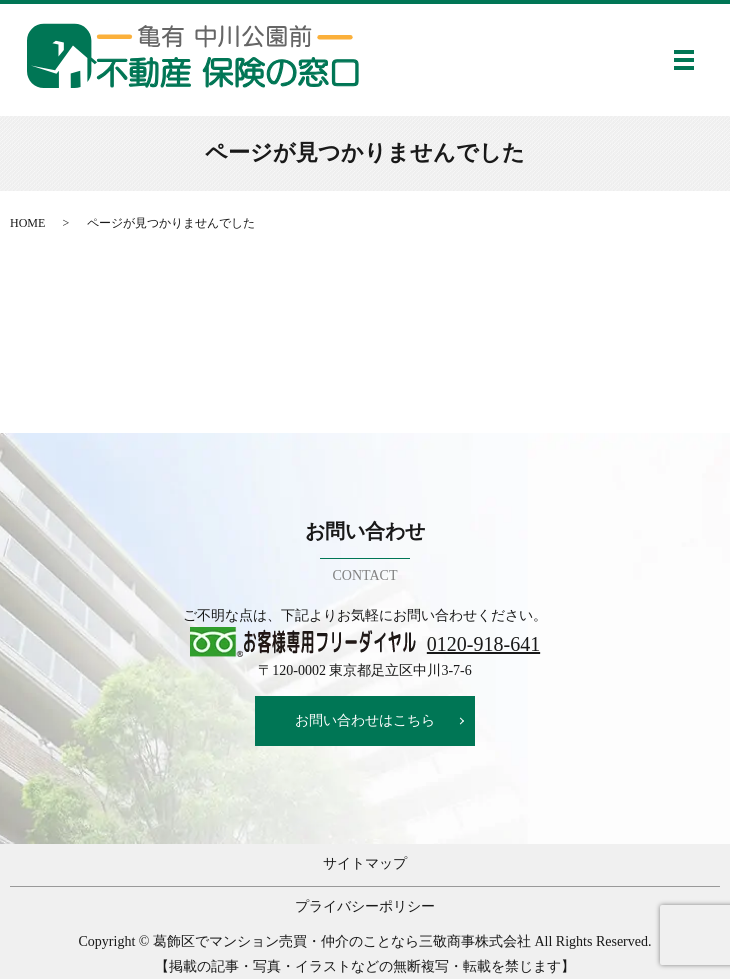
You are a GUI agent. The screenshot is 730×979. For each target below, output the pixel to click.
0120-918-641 (483, 644)
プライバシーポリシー (365, 906)
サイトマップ (365, 863)
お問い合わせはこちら (365, 720)
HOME (27, 223)
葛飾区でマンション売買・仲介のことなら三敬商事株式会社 (342, 941)
